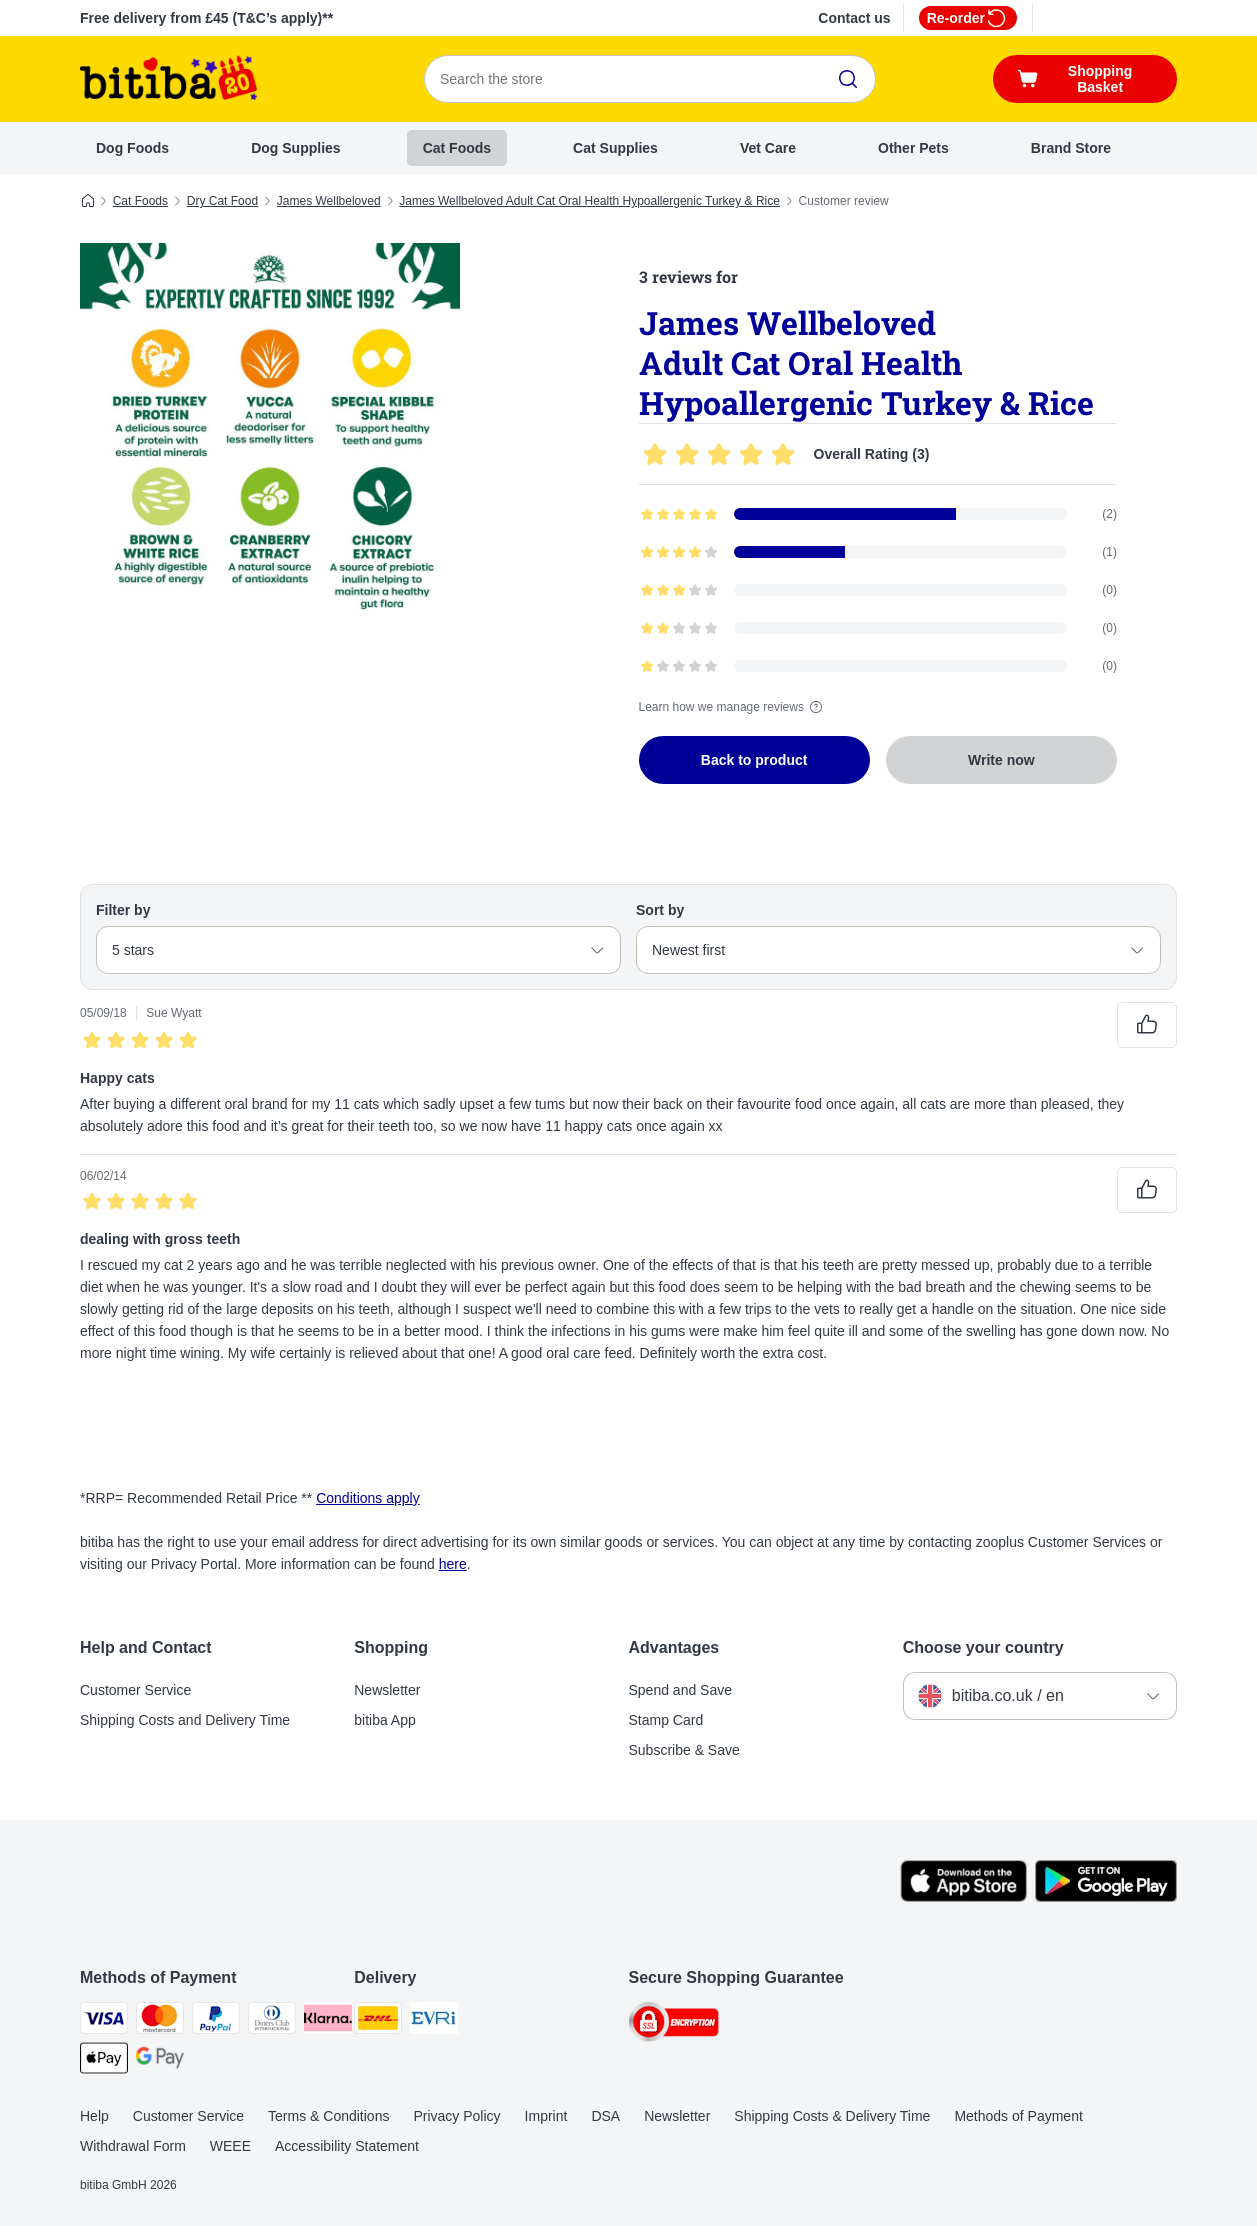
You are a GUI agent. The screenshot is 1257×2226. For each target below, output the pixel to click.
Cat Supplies (615, 148)
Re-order (968, 18)
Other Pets (913, 148)
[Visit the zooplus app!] (963, 1897)
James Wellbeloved (329, 201)
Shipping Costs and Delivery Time (185, 1720)
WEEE (230, 2146)
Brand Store (1071, 148)
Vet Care (768, 148)
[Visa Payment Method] (104, 2021)
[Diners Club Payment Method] (272, 2021)
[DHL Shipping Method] (378, 2021)
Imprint (546, 2116)
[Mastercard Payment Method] (160, 2021)
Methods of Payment (1018, 2116)
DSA (605, 2116)
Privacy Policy (456, 2116)
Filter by (123, 910)
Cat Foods (457, 148)
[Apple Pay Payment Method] (104, 2061)
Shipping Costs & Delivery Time (832, 2116)
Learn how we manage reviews (733, 707)
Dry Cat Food (222, 201)
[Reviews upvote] (1147, 1025)
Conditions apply (368, 1498)
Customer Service (135, 1690)
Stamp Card (666, 1720)
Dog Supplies (295, 148)
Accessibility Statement (347, 2146)
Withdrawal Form (133, 2146)
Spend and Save (681, 1690)
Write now (1001, 760)
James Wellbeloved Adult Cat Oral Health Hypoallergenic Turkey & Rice (589, 201)
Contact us (854, 18)
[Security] (674, 2025)
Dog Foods (132, 148)
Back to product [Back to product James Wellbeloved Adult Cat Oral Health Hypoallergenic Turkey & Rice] (754, 760)
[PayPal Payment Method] (216, 2021)
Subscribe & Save (684, 1750)
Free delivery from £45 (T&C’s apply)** (206, 18)
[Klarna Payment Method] (328, 2021)
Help (94, 2116)
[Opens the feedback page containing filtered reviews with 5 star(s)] (878, 514)
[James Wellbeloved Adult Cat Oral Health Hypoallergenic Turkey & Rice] (270, 433)
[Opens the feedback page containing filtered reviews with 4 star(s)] (878, 552)
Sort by (660, 910)
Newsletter (387, 1690)
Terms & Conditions (328, 2116)
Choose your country (983, 1647)
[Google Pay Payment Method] (160, 2061)
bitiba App (385, 1720)
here (453, 1564)
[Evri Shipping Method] (434, 2021)
